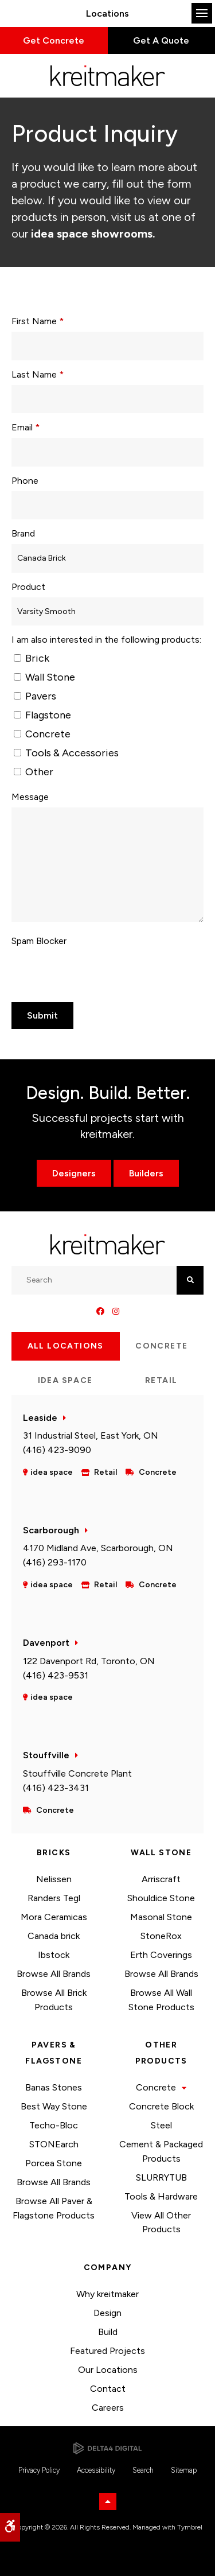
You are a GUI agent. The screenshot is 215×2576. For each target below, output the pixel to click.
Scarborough (51, 1530)
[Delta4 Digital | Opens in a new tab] (107, 2448)
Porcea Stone (53, 2163)
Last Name (37, 374)
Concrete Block (161, 2106)
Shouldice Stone (161, 1898)
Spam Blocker (39, 940)
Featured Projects (107, 2350)
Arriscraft (161, 1879)
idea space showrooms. (91, 233)
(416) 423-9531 (55, 1675)
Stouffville (46, 1755)
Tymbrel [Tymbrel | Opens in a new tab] (189, 2527)
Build (108, 2331)
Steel (161, 2125)
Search (143, 2470)
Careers (108, 2407)
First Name (37, 321)
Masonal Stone (161, 1916)
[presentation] (78, 968)
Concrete (42, 734)
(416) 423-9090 (57, 1449)
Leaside (40, 1417)
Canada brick (54, 1935)
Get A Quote (161, 40)
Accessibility (96, 2470)
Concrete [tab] (161, 1346)
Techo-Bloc (53, 2125)
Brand (23, 533)
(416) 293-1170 (55, 1562)
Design (107, 2312)
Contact (108, 2388)
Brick (31, 658)
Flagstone (42, 715)
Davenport (46, 1642)
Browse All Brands (54, 1973)
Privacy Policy (39, 2470)
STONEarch (54, 2144)
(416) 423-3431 (56, 1787)
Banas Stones (53, 2087)
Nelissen (54, 1879)
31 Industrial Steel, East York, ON (90, 1435)
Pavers (35, 696)
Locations (107, 13)
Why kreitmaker (107, 2294)
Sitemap (184, 2470)
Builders (146, 1173)
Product (28, 586)
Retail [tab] (161, 1380)
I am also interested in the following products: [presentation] (106, 639)
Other (33, 772)
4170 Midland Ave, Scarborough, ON (98, 1548)
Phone (24, 480)
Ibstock (53, 1954)
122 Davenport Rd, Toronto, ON (89, 1661)
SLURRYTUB (161, 2177)
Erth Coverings (161, 1954)
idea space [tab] (65, 1380)
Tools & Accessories (66, 753)
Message (30, 796)
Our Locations (108, 2369)
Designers (74, 1173)
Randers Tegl (54, 1898)
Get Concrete (53, 40)
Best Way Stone (54, 2106)
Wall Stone (44, 677)
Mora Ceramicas (54, 1916)
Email (25, 427)
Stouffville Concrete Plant (77, 1773)
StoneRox (161, 1935)
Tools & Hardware (161, 2196)
